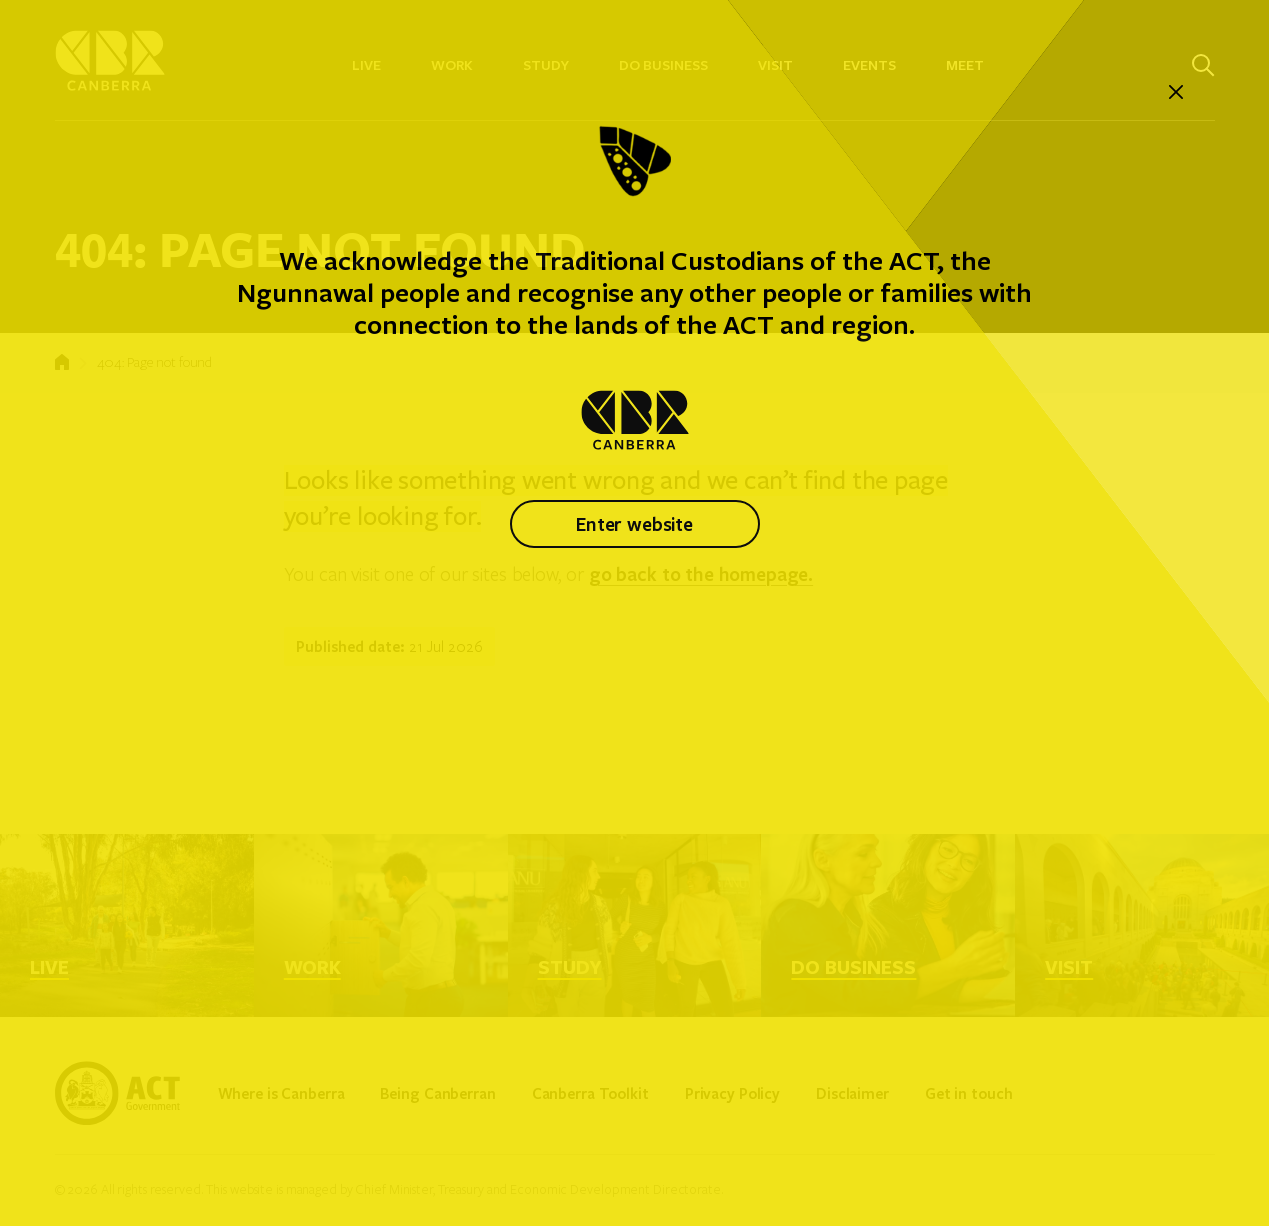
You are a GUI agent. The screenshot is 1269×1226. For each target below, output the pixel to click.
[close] (1176, 93)
